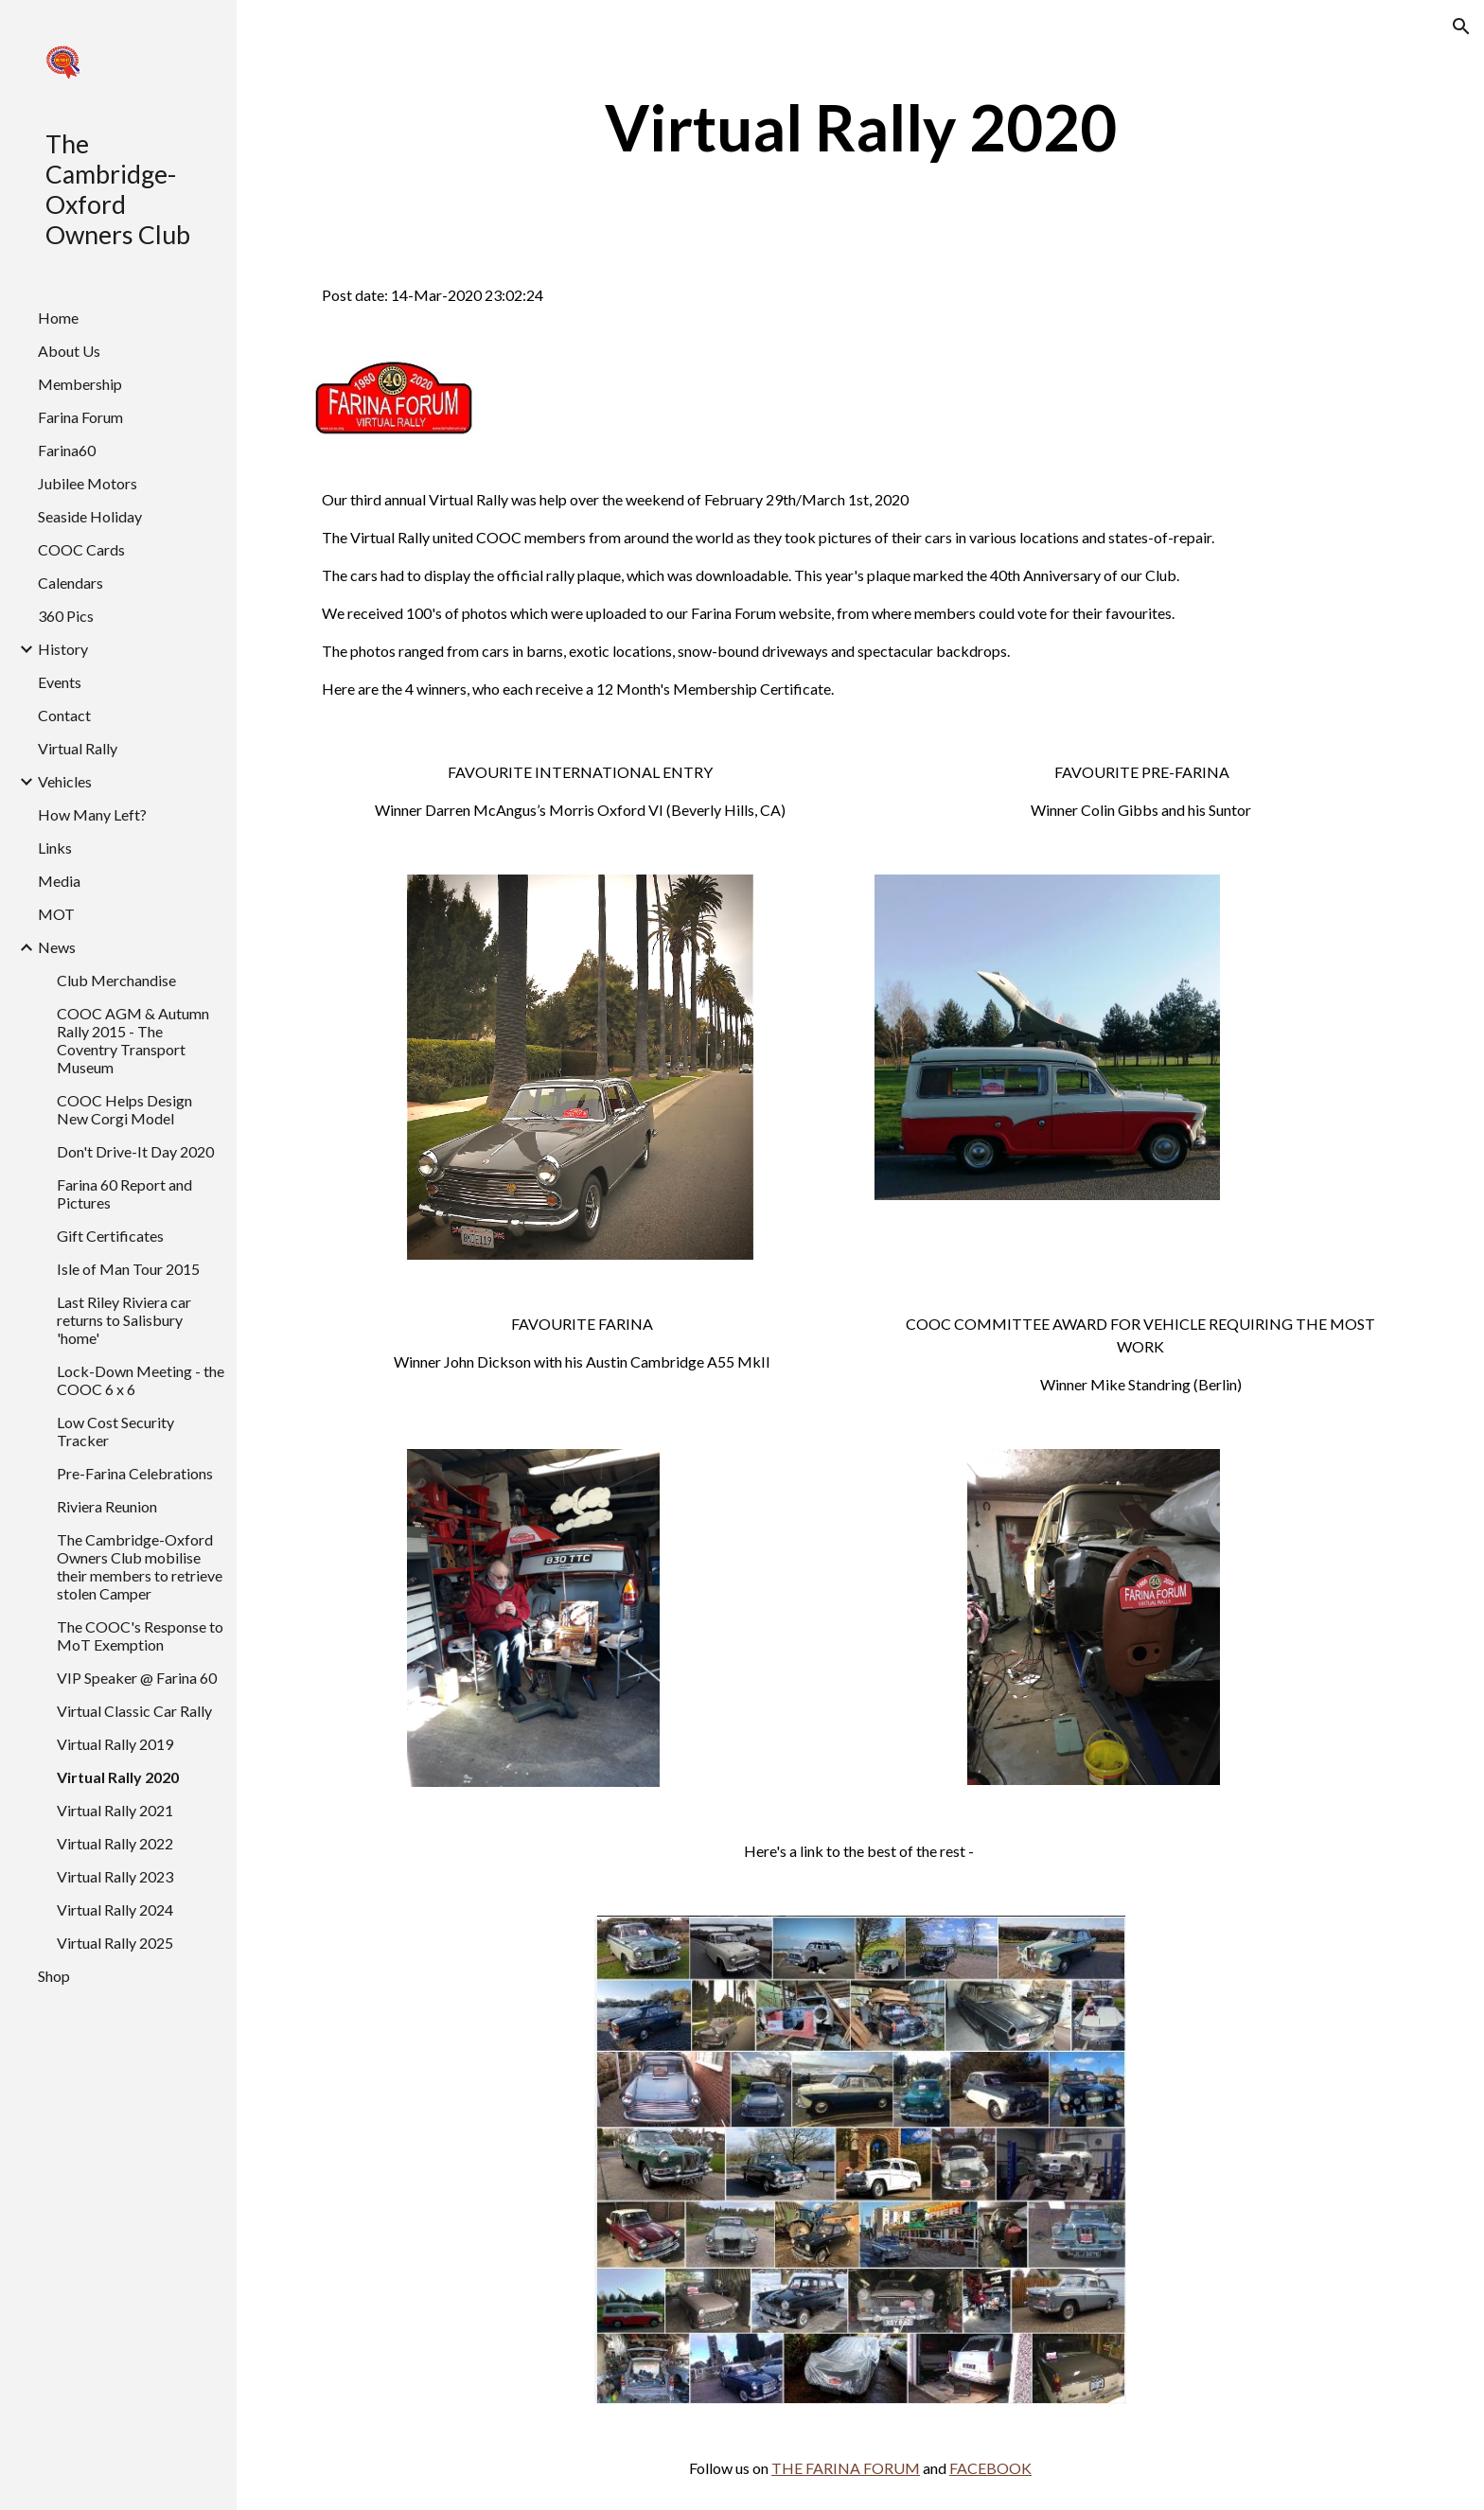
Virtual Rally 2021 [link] (115, 1810)
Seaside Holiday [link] (90, 516)
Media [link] (59, 881)
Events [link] (59, 682)
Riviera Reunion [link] (107, 1506)
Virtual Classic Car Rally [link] (134, 1711)
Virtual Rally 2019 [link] (115, 1744)
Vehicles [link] (65, 781)
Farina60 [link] (67, 450)
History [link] (63, 649)
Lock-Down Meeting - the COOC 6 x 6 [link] (140, 1380)
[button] (1461, 26)
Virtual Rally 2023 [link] (115, 1876)
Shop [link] (54, 1976)
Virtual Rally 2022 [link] (115, 1843)
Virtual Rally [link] (77, 748)
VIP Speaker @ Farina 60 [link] (137, 1678)
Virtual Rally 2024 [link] (115, 1909)
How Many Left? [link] (92, 814)
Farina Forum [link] (80, 417)
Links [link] (55, 848)
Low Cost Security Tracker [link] (115, 1431)
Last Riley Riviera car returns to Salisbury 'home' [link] (124, 1320)
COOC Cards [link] (81, 549)
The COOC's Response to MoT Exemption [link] (140, 1635)
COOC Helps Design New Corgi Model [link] (124, 1109)
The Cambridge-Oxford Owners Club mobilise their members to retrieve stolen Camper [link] (139, 1566)
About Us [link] (69, 351)
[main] (860, 127)
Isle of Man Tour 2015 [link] (128, 1269)
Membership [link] (80, 384)
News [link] (57, 947)
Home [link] (58, 318)
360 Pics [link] (66, 616)
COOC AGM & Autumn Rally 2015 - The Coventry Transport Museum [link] (133, 1040)
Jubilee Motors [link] (87, 483)
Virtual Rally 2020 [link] (118, 1777)
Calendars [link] (70, 583)
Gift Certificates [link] (110, 1236)
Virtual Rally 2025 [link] (115, 1943)
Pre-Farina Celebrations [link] (135, 1473)
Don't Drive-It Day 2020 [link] (135, 1151)
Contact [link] (64, 715)
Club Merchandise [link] (116, 980)
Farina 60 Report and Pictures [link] (124, 1193)
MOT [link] (56, 914)
